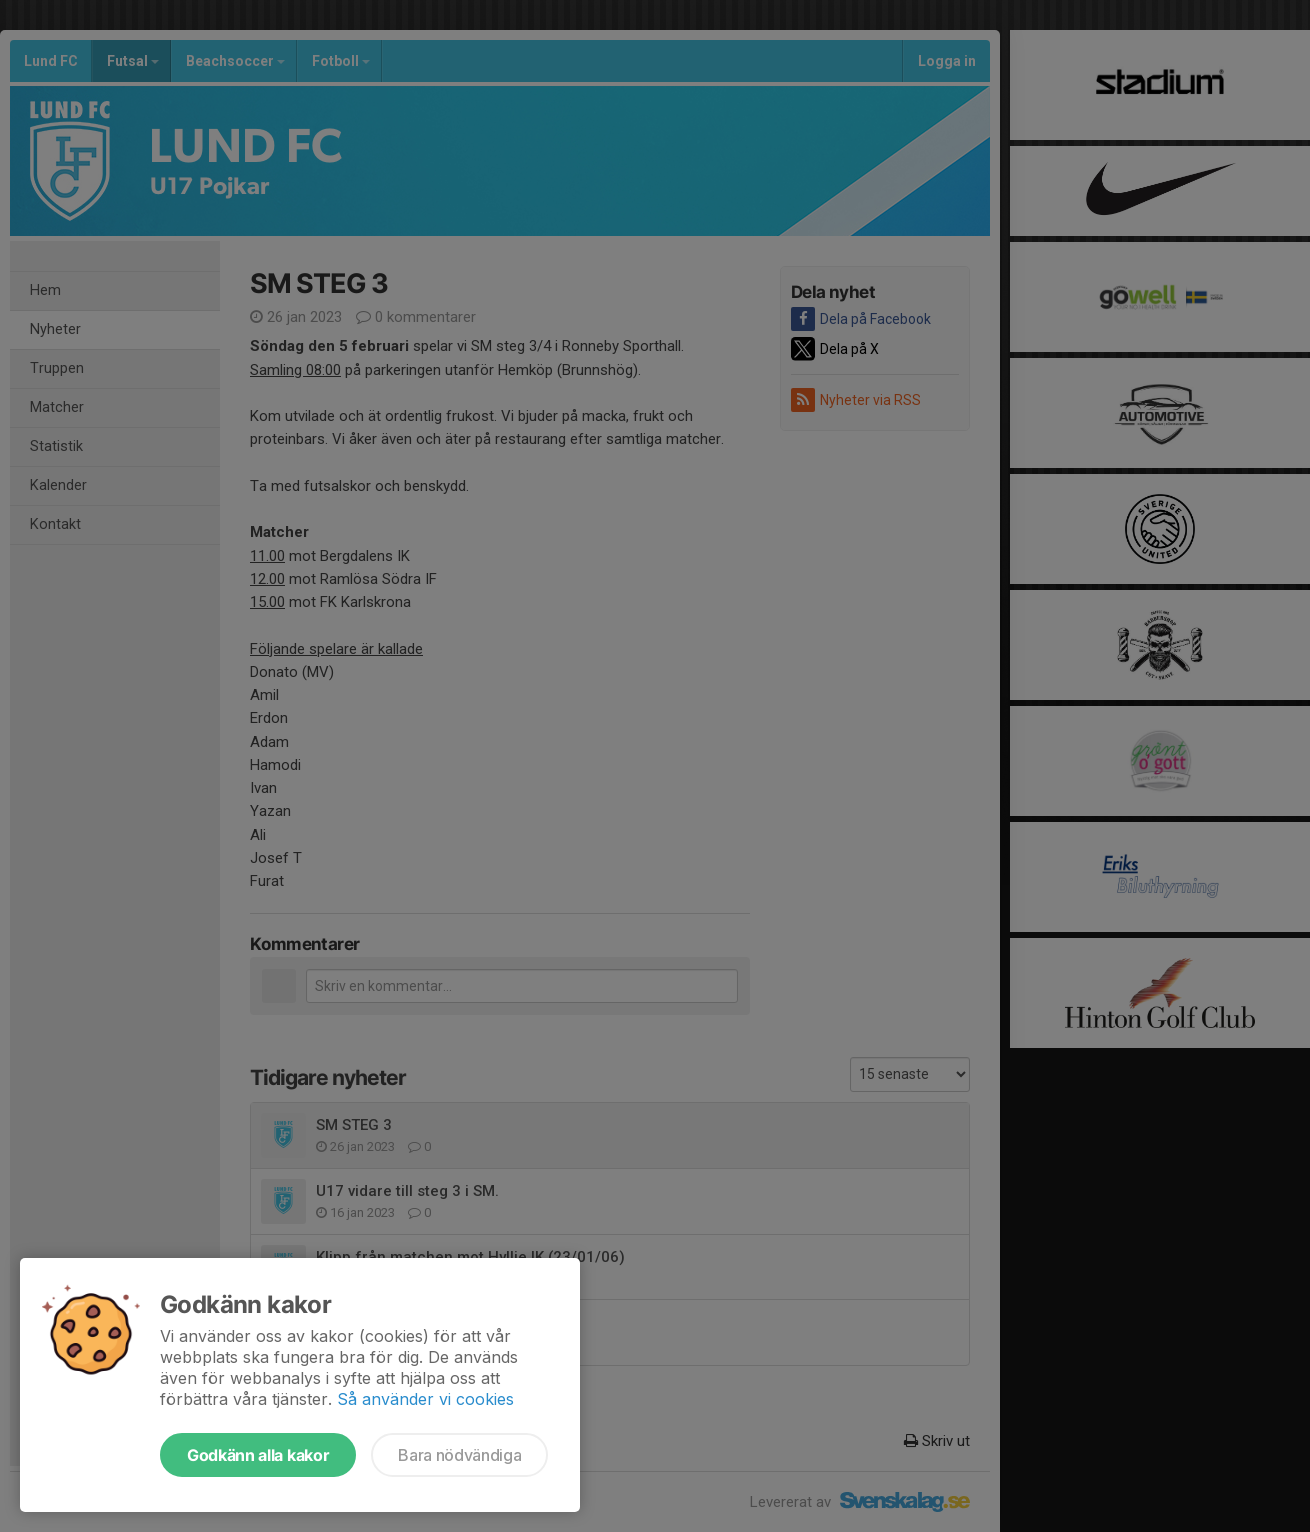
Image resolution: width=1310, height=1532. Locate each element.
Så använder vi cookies (425, 1399)
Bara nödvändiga (459, 1455)
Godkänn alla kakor (258, 1455)
